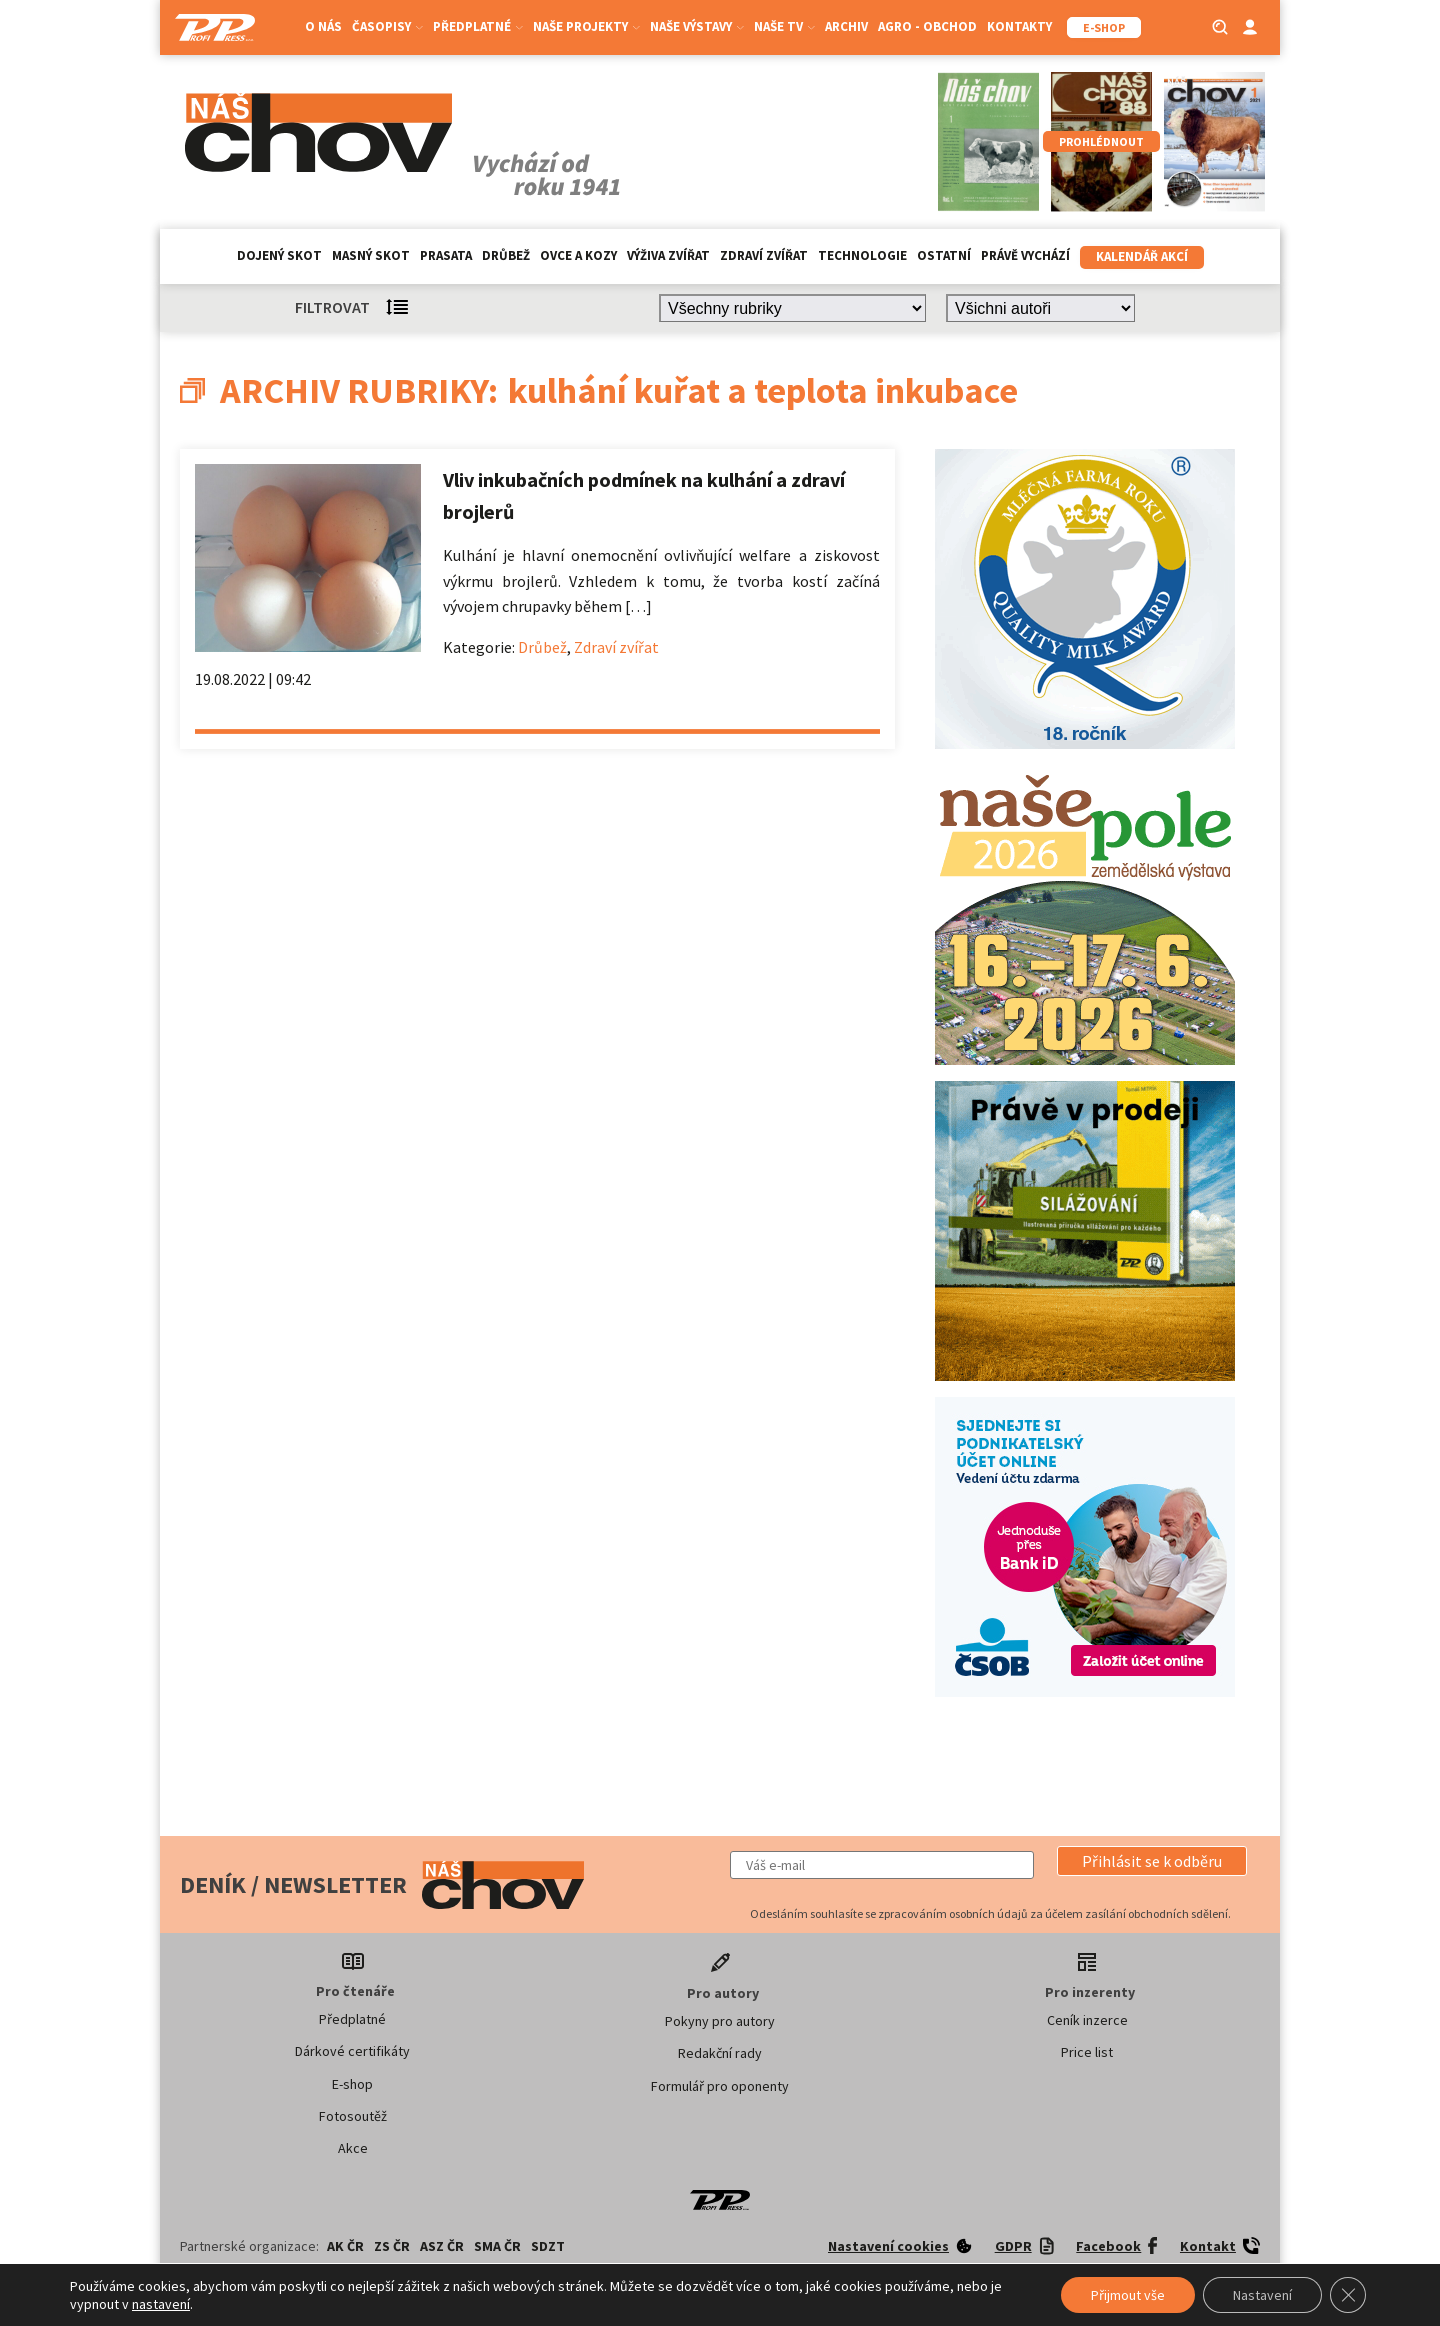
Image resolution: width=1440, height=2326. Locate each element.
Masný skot (371, 255)
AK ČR (345, 2246)
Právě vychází (1025, 255)
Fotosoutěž (353, 2116)
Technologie (862, 255)
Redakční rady (720, 2053)
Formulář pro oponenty (720, 2086)
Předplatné (478, 26)
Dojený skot (279, 255)
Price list (1087, 2052)
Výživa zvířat (668, 255)
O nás (323, 26)
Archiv (846, 26)
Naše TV (784, 26)
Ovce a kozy (578, 255)
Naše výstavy (697, 26)
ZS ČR (392, 2246)
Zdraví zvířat (764, 255)
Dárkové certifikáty (352, 2051)
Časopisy (387, 26)
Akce (353, 2148)
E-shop (352, 2084)
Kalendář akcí (1142, 256)
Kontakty (1019, 26)
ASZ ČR (442, 2246)
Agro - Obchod (927, 26)
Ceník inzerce (1087, 2020)
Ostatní (944, 255)
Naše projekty (586, 26)
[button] (1152, 1861)
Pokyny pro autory (720, 2021)
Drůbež (506, 255)
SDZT (548, 2246)
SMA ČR (497, 2246)
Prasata (446, 255)
